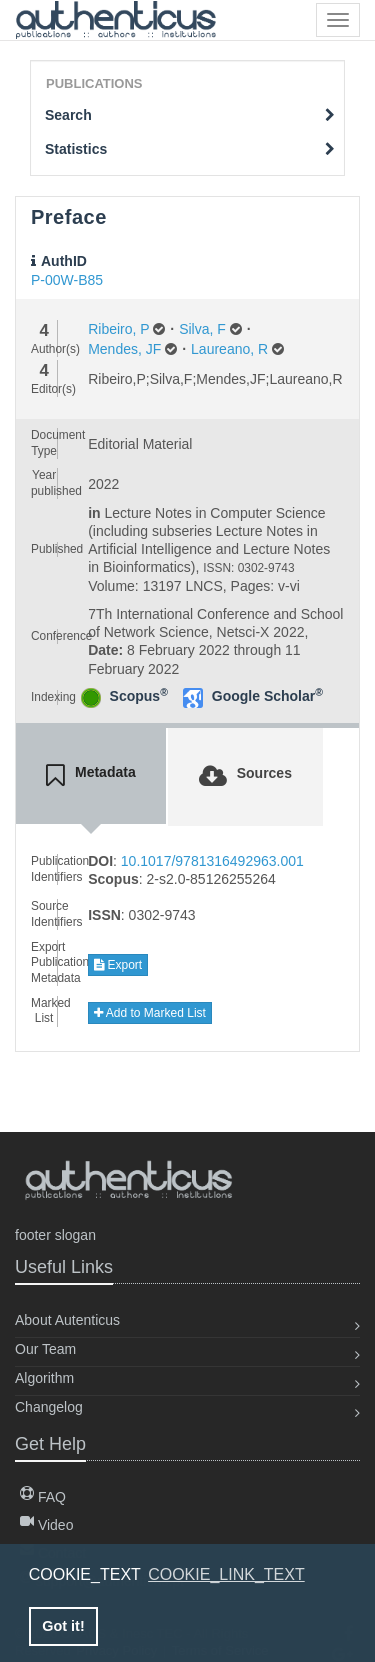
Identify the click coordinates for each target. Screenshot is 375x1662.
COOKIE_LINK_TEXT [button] (226, 1574)
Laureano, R (229, 349)
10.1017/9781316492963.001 (212, 861)
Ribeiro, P (118, 329)
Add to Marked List (150, 1013)
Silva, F (202, 329)
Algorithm (44, 1378)
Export (118, 965)
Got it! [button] (63, 1626)
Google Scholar (267, 696)
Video (46, 1525)
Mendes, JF (124, 349)
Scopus (139, 696)
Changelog (49, 1407)
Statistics (190, 149)
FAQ (43, 1497)
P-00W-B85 (67, 280)
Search (190, 115)
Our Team (45, 1349)
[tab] (91, 776)
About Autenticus (67, 1320)
